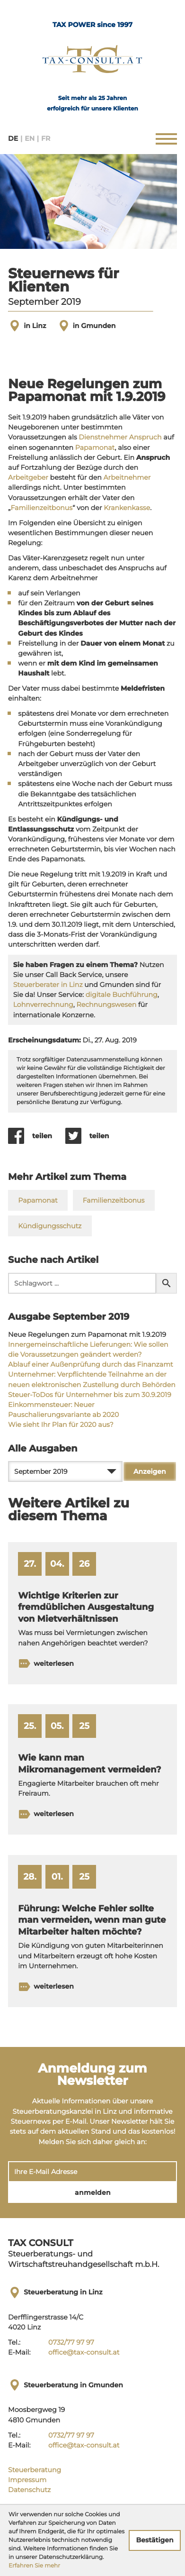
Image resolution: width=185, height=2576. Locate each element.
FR (45, 139)
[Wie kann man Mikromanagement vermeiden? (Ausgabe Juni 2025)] (92, 1769)
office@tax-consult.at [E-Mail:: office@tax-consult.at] (83, 2352)
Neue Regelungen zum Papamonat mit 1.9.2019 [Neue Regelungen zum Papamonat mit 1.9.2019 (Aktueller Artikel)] (87, 1334)
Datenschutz (29, 2489)
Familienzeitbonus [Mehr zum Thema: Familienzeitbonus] (114, 1200)
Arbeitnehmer (126, 477)
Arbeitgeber (28, 477)
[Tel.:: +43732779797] (71, 2343)
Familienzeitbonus (41, 507)
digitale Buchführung (122, 994)
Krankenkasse (127, 507)
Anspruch (145, 437)
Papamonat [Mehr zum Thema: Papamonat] (38, 1200)
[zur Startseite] (92, 62)
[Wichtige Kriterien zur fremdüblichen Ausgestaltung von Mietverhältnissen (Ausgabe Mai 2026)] (92, 1613)
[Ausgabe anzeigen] (150, 1471)
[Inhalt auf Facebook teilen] (36, 1135)
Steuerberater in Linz (48, 984)
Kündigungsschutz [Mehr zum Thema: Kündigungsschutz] (49, 1226)
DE (13, 139)
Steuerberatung (34, 2470)
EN (30, 139)
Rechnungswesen (106, 1004)
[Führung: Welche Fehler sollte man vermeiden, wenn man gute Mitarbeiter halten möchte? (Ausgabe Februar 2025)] (92, 1931)
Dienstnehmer (103, 437)
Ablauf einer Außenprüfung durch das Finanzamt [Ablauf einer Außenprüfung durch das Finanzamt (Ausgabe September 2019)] (90, 1364)
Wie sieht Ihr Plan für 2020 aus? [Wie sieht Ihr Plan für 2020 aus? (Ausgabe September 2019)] (61, 1424)
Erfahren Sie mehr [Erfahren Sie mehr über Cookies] (34, 2565)
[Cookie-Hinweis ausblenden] (155, 2540)
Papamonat (95, 447)
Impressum (27, 2480)
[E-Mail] (92, 2171)
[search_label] (82, 1283)
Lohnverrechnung (43, 1004)
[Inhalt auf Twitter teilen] (94, 1135)
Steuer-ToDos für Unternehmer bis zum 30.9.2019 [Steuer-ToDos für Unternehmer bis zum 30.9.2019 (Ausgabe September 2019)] (89, 1394)
